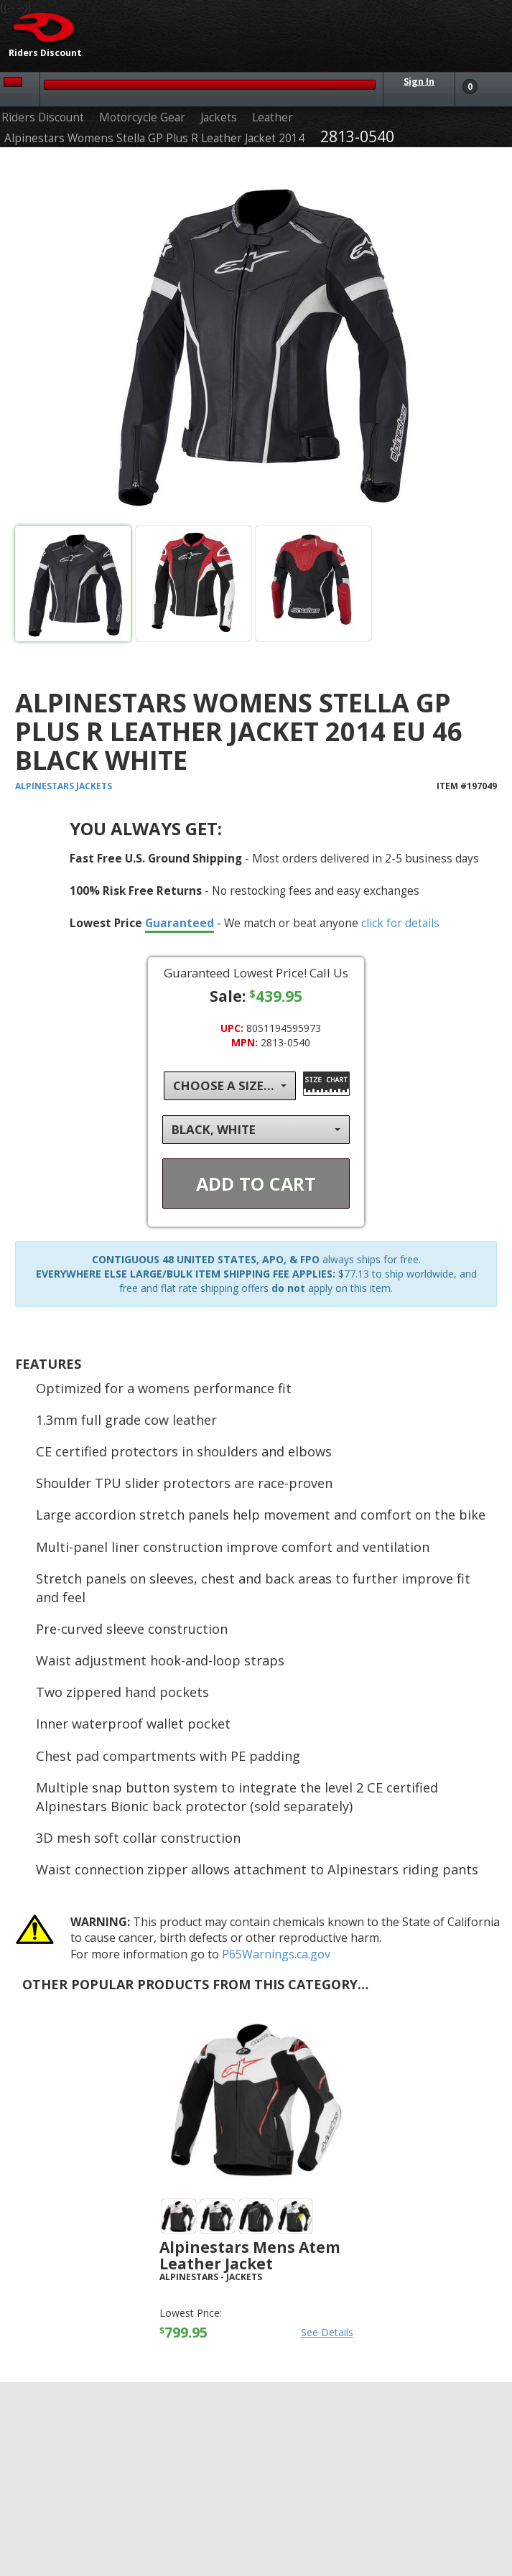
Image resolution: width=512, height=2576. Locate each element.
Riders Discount (42, 117)
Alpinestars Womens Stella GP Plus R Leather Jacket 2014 (154, 138)
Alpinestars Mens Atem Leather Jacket (249, 2255)
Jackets (218, 117)
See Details (327, 2332)
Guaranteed (179, 923)
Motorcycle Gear (142, 117)
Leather (272, 117)
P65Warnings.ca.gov (276, 1954)
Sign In (419, 81)
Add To (256, 1183)
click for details (400, 923)
